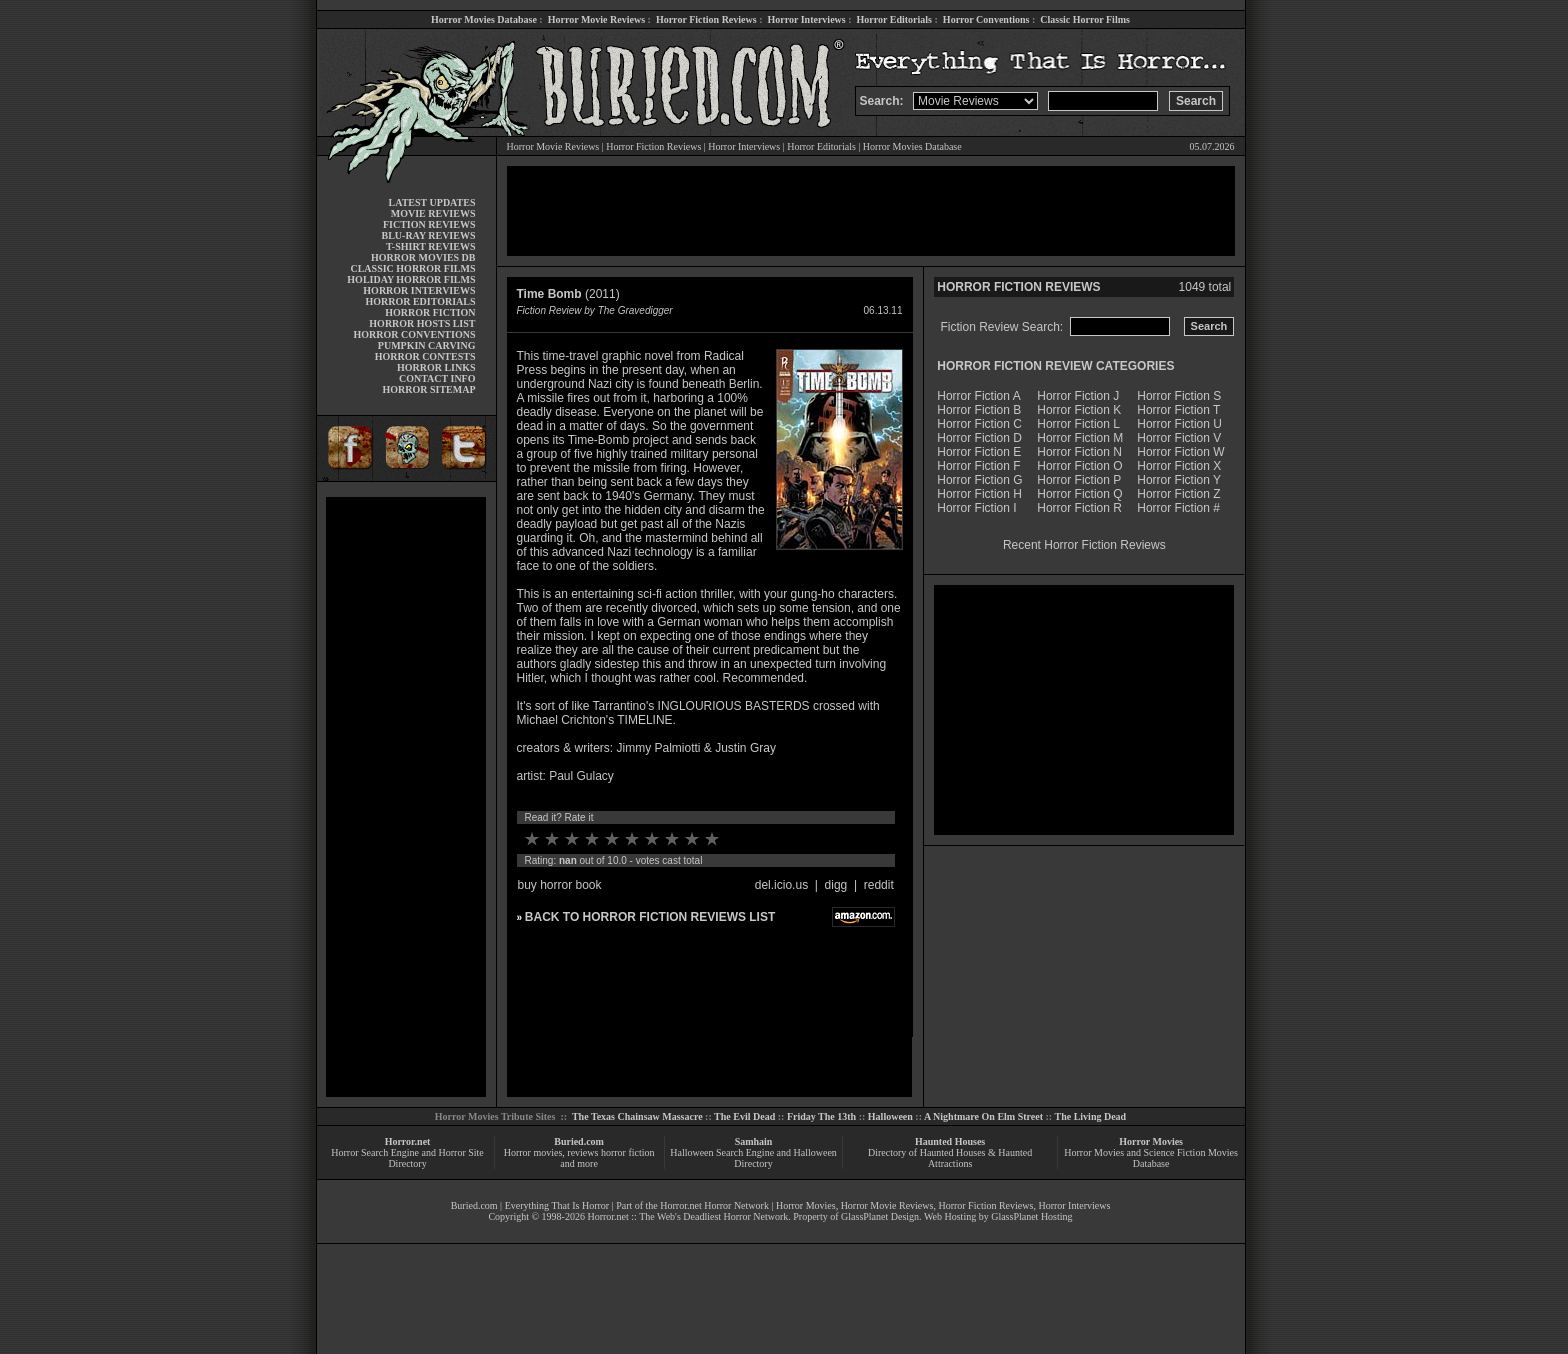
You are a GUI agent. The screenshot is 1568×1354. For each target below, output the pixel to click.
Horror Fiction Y (1179, 480)
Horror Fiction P (1079, 480)
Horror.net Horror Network (714, 1205)
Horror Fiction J (1078, 396)
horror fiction (628, 1152)
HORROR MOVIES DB (423, 257)
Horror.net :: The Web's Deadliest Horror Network (687, 1216)
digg (836, 885)
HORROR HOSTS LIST (422, 323)
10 (712, 839)
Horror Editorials (894, 19)
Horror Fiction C (979, 424)
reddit (879, 885)
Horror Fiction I (976, 508)
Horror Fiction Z (1178, 494)
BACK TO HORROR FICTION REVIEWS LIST (650, 917)
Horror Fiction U (1179, 424)
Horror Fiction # (1178, 508)
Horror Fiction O (1079, 466)
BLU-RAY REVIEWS (428, 235)
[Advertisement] (406, 797)
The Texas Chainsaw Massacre (637, 1116)
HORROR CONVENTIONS (415, 334)
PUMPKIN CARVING (427, 345)
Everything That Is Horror (557, 1205)
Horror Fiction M (1080, 438)
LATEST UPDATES (432, 202)
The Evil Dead (744, 1116)
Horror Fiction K (1079, 410)
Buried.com (579, 1141)
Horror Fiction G (979, 480)
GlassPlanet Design (880, 1216)
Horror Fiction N (1079, 452)
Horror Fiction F (978, 466)
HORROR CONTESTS (425, 356)
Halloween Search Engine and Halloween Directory (753, 1158)
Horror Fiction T (1178, 410)
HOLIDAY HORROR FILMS (411, 279)
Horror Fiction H (979, 494)
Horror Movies (1151, 1141)
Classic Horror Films (1085, 19)
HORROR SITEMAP (428, 389)
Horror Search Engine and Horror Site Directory (407, 1158)
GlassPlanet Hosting (1031, 1216)
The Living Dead (1091, 1116)
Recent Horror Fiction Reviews (1084, 545)
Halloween (890, 1116)
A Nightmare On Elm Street (983, 1116)
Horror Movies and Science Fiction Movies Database (1151, 1158)
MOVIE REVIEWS (433, 213)
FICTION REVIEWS (429, 224)
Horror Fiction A (978, 396)
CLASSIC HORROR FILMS (412, 268)
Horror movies (533, 1152)
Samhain (754, 1141)
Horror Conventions (986, 19)
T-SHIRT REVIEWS (430, 246)
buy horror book (560, 885)
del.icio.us (781, 885)
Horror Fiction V (1179, 438)
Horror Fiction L (1078, 424)
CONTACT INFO (437, 378)
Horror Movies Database (484, 19)
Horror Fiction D (979, 438)
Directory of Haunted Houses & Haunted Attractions (950, 1158)
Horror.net (408, 1141)
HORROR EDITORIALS (420, 301)
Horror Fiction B (979, 410)
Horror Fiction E (979, 452)
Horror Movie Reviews (596, 19)
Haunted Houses (950, 1141)
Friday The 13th (821, 1116)
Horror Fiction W (1180, 452)
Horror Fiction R (1079, 508)
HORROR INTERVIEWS (419, 290)
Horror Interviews (806, 19)
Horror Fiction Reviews (706, 19)
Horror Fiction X (1179, 466)
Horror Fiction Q (1079, 494)
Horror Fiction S (1179, 396)
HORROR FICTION (430, 312)
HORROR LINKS (436, 367)
